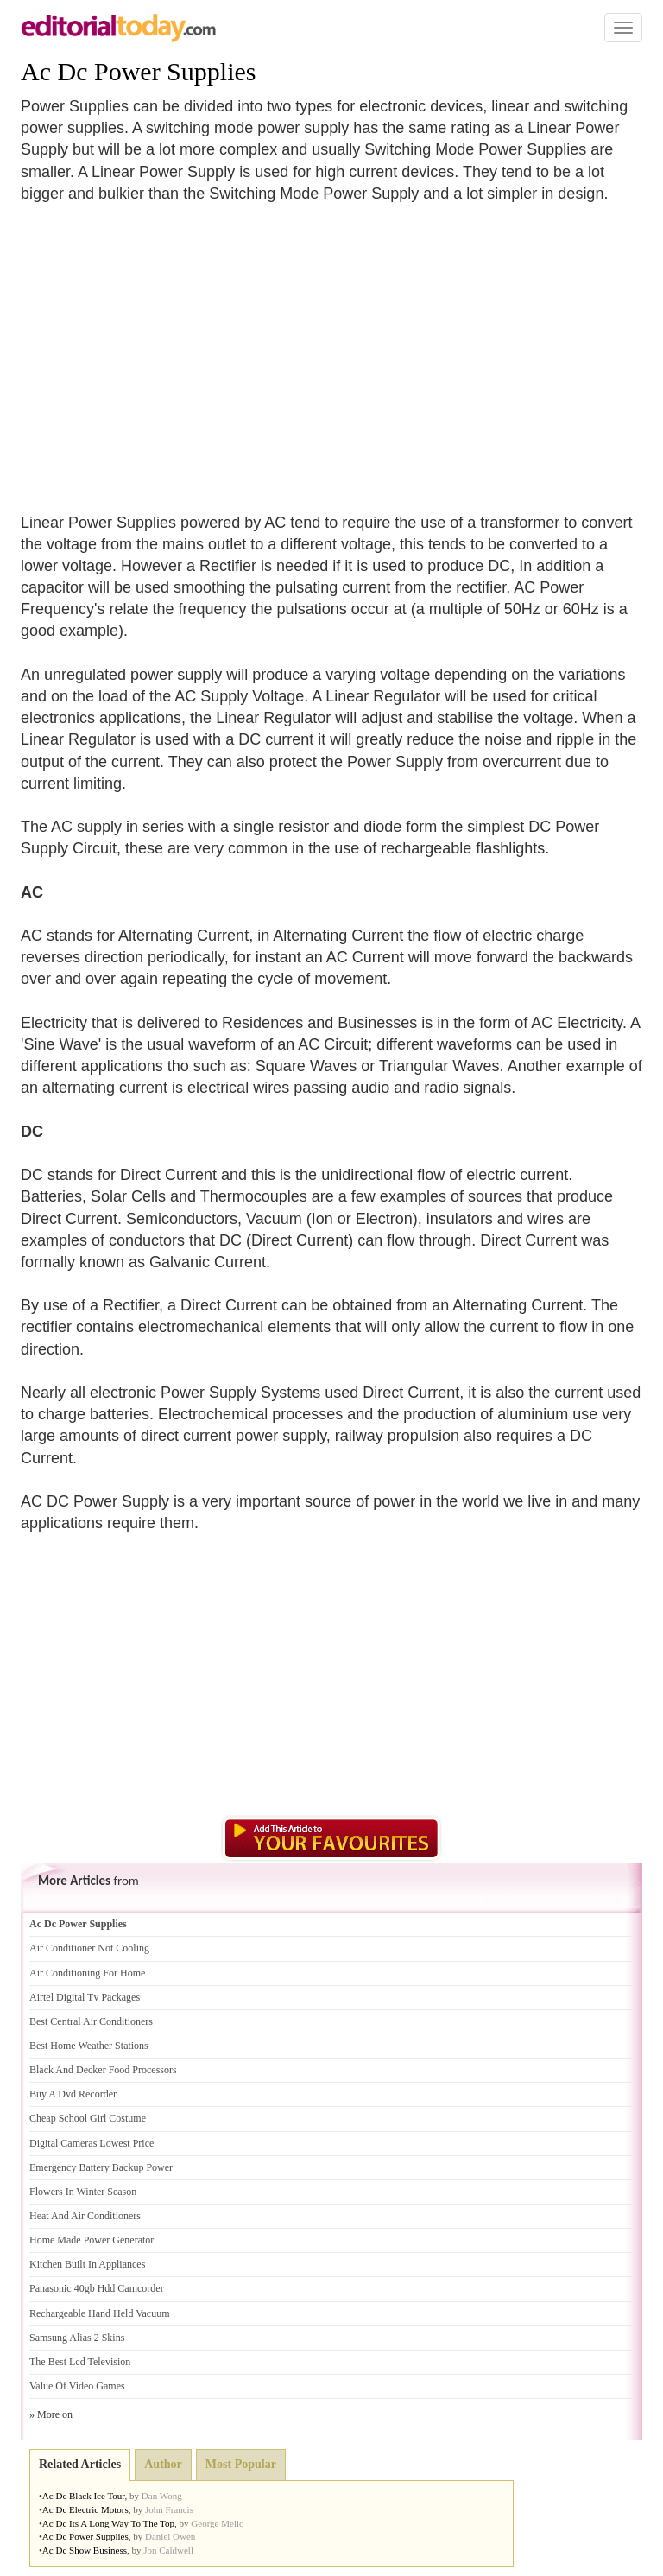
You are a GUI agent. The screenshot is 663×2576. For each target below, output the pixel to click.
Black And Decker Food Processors (103, 2070)
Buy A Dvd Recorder (73, 2094)
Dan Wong (162, 2495)
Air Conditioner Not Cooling (89, 1948)
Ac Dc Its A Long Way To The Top (108, 2523)
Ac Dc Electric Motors (85, 2509)
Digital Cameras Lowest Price (91, 2143)
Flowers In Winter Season (82, 2192)
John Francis (169, 2509)
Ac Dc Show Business (84, 2550)
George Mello (217, 2523)
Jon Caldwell (168, 2550)
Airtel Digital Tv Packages (84, 1997)
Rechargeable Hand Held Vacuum (99, 2313)
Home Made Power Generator (91, 2240)
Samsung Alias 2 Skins (76, 2338)
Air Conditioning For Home (87, 1973)
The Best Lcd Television (79, 2362)
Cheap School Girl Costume (87, 2118)
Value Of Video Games (77, 2386)
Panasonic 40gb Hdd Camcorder (96, 2288)
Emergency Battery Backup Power (101, 2167)
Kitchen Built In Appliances (87, 2264)
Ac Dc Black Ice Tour (83, 2495)
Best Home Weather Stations (88, 2046)
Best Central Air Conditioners (91, 2021)
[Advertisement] (166, 347)
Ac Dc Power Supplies (138, 71)
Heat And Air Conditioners (85, 2216)
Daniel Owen (170, 2536)
